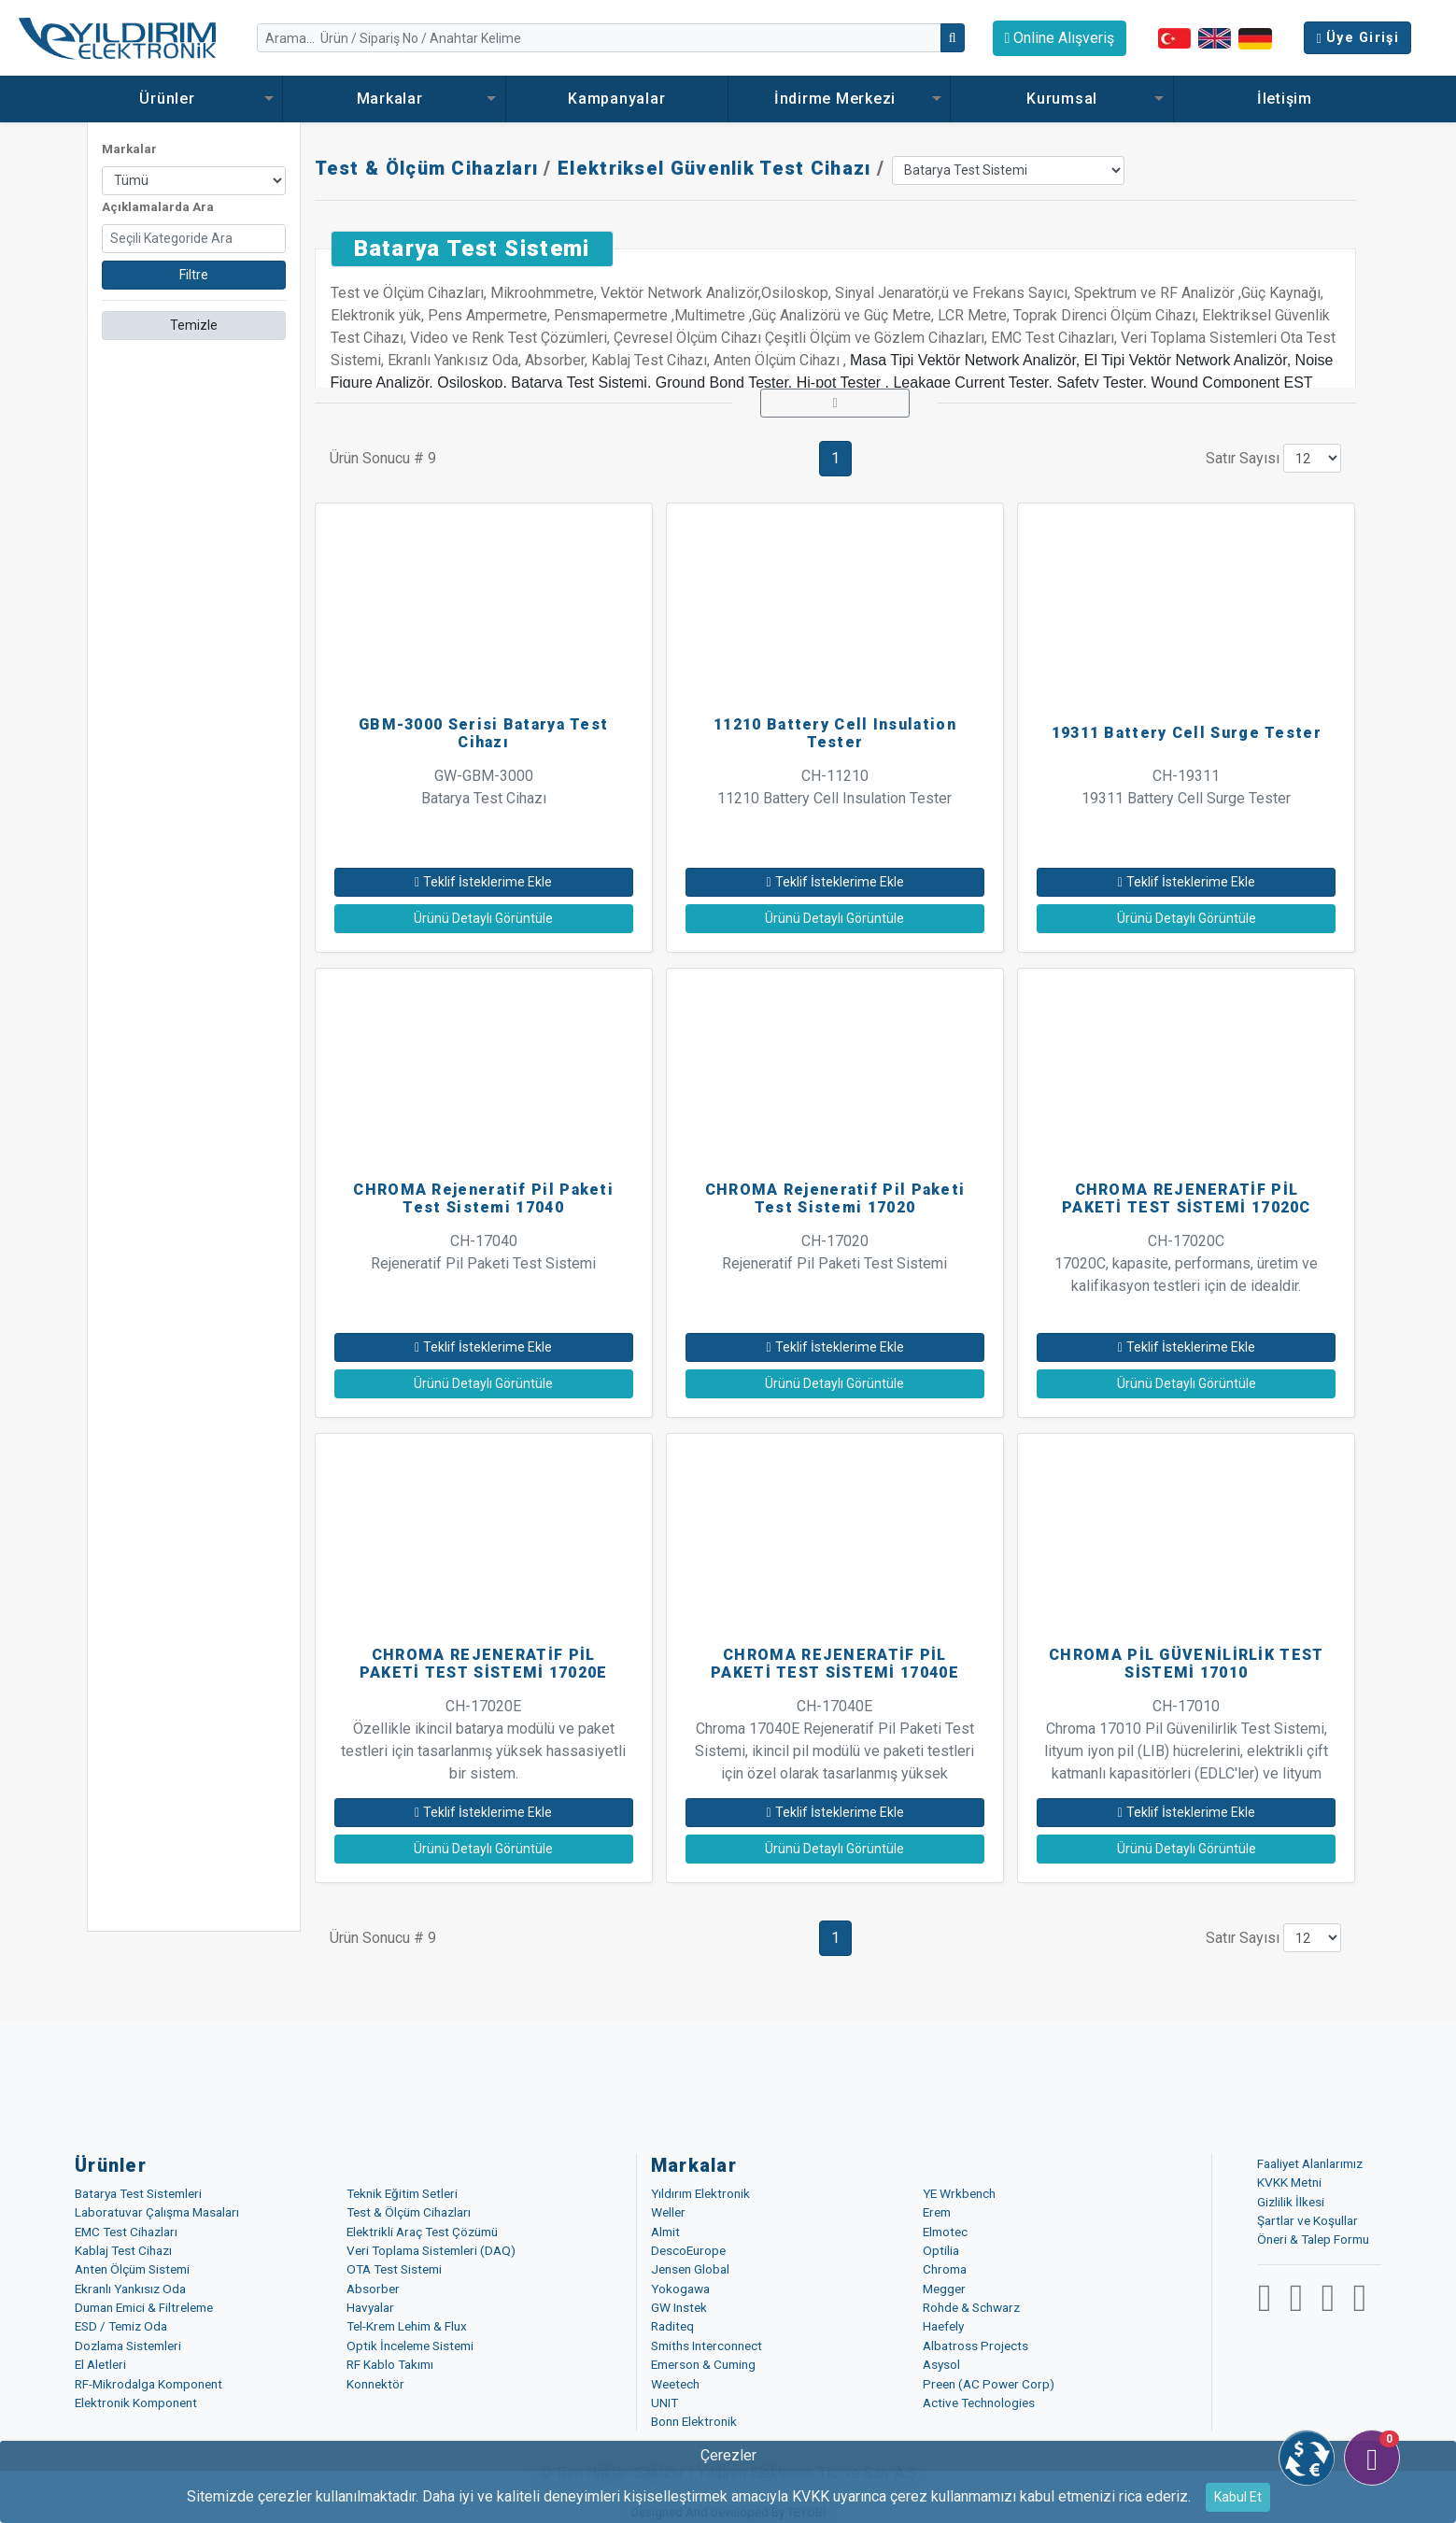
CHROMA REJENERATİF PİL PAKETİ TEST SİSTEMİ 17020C (1186, 1198)
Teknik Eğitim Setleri (402, 2193)
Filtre (193, 274)
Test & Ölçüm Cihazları (427, 168)
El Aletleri (100, 2364)
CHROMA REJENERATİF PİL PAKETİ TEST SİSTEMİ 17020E (484, 1663)
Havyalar (370, 2307)
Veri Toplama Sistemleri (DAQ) (431, 2250)
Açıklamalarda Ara (158, 207)
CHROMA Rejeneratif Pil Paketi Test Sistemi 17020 (835, 1198)
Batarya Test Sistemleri (138, 2193)
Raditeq (672, 2325)
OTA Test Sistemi (394, 2268)
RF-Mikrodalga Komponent (148, 2383)
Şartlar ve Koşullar (1307, 2220)
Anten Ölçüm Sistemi (132, 2268)
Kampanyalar (616, 98)
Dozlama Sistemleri (128, 2345)
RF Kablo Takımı (389, 2364)
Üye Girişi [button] (1357, 38)
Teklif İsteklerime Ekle (483, 881)
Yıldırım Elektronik (700, 2193)
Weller (668, 2211)
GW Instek (679, 2307)
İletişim (1284, 98)
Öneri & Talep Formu (1313, 2239)
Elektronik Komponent (136, 2402)
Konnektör (375, 2383)
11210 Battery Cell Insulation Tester (835, 733)
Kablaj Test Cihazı (123, 2250)
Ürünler (171, 98)
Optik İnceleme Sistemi (410, 2345)
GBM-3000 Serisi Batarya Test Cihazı (483, 733)
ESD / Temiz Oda (121, 2325)
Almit (665, 2231)
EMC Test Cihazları (126, 2231)
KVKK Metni (1289, 2182)
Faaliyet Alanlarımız (1310, 2163)
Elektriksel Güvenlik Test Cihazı (714, 168)
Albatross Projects (975, 2345)
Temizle (194, 325)
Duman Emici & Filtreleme (144, 2307)
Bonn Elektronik (694, 2421)
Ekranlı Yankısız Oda (130, 2288)
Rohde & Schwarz (971, 2307)
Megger (944, 2288)
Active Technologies (979, 2402)
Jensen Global (690, 2268)
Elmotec (945, 2231)
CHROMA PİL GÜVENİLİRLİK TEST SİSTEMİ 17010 (1186, 1663)
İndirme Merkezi (839, 98)
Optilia (941, 2250)
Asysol (941, 2364)
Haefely (943, 2325)
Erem (937, 2211)
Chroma (945, 2268)
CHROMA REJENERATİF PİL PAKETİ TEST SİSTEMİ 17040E (835, 1663)
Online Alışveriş (1060, 38)
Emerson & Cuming (703, 2364)
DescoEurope (688, 2250)
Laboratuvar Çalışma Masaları (157, 2211)
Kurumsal (1061, 98)
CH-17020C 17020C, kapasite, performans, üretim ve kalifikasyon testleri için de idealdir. (1186, 1263)
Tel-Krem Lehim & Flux (406, 2325)
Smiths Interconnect (706, 2345)
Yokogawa (680, 2288)
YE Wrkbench (959, 2193)
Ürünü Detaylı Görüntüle (483, 918)
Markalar (394, 98)
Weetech (675, 2383)
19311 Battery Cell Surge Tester (1187, 733)
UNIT (664, 2402)
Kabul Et (1238, 2496)
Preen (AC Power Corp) (988, 2383)
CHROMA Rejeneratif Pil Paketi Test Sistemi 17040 (483, 1198)
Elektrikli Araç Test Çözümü (422, 2231)
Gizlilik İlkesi (1290, 2201)
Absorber (373, 2288)
